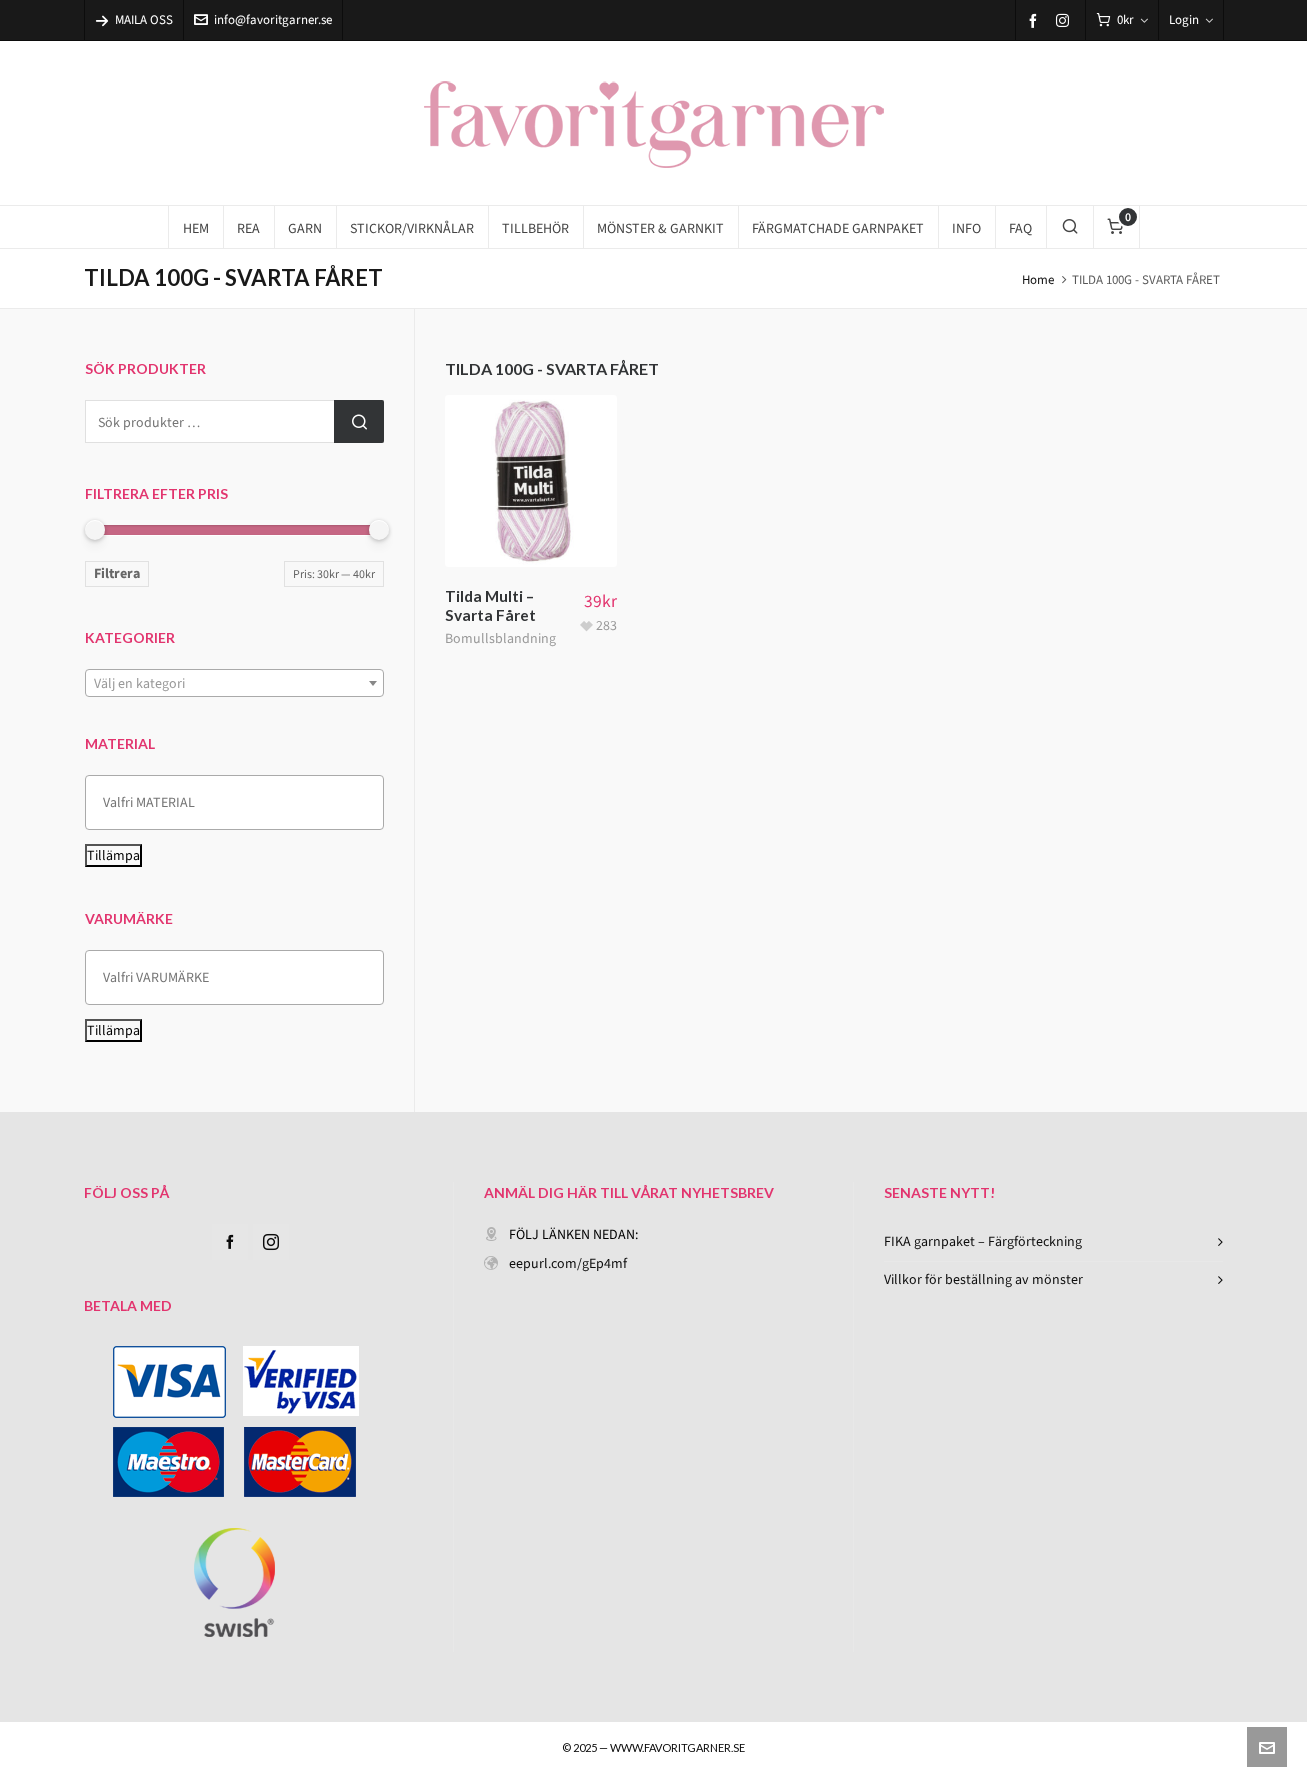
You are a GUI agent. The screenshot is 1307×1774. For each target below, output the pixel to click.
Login (1191, 19)
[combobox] (235, 683)
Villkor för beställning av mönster (983, 1279)
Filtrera (117, 573)
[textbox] (235, 684)
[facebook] (1036, 20)
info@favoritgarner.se (263, 19)
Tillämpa (113, 855)
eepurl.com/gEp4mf (568, 1263)
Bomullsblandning (500, 638)
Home (1038, 279)
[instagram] (1065, 20)
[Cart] (1122, 20)
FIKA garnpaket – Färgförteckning (983, 1241)
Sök (359, 421)
